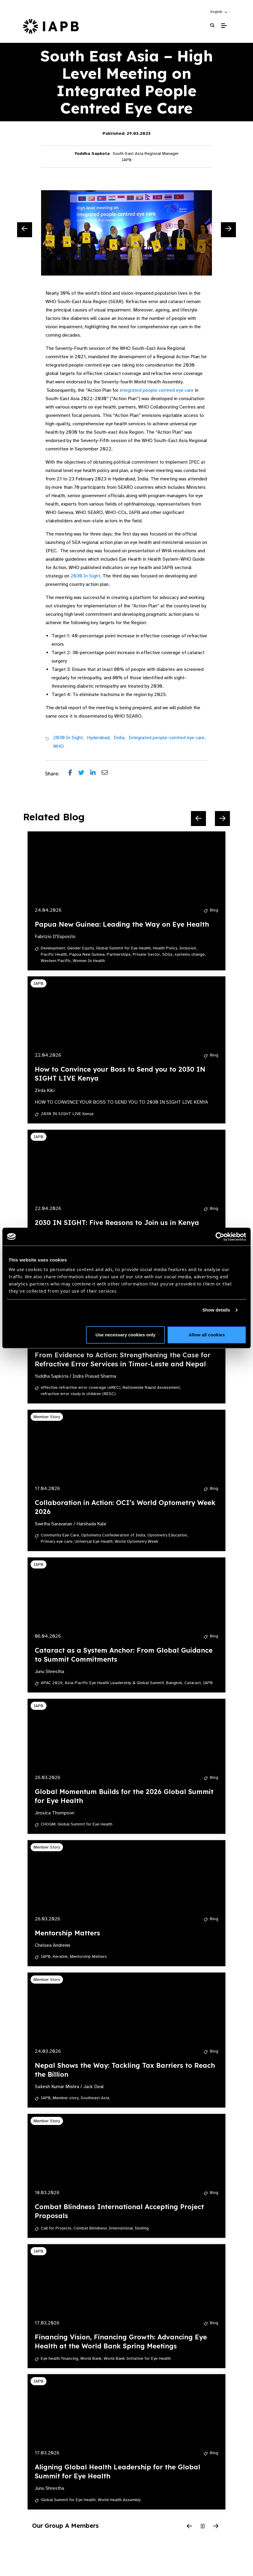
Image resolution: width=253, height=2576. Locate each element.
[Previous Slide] (24, 229)
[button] (219, 11)
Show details (216, 1309)
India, (120, 738)
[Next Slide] (228, 229)
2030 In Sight (85, 576)
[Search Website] (212, 25)
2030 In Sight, (68, 738)
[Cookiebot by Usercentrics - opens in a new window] (220, 1236)
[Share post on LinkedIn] (96, 774)
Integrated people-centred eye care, (167, 738)
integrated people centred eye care (157, 390)
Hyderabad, (99, 738)
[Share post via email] (108, 774)
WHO (58, 746)
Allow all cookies (207, 1334)
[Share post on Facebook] (73, 774)
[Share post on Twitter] (84, 774)
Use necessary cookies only (125, 1334)
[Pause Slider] (202, 2526)
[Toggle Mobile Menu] (224, 25)
